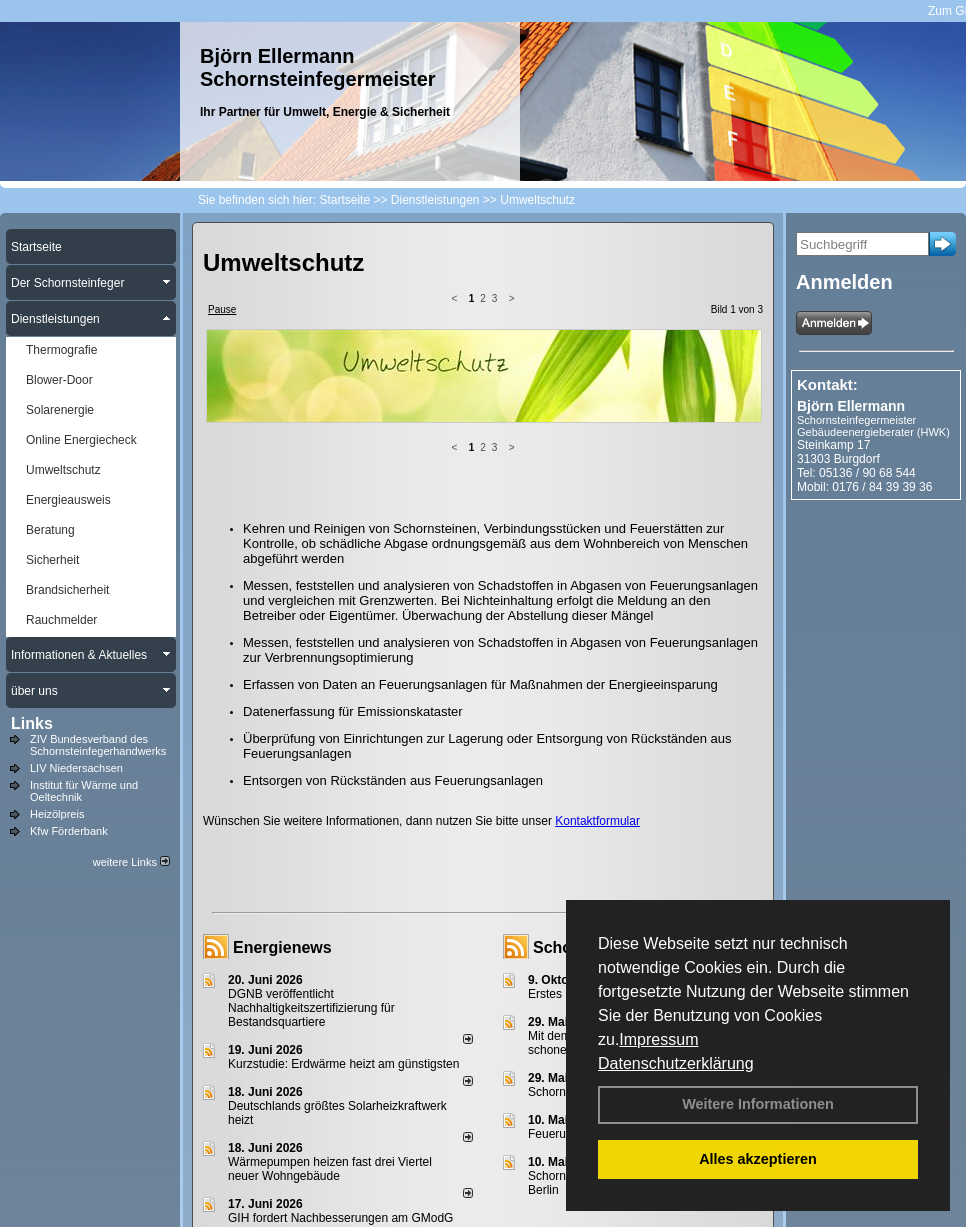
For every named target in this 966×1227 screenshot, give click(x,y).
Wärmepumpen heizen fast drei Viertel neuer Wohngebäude (330, 1010)
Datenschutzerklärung (676, 1063)
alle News (440, 1113)
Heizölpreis (57, 814)
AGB (564, 1178)
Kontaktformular (597, 662)
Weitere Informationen (758, 1104)
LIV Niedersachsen (76, 768)
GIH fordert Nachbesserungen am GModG (340, 1059)
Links (32, 723)
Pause (222, 309)
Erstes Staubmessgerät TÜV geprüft (624, 835)
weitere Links (131, 862)
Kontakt (257, 1178)
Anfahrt (517, 1178)
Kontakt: (827, 384)
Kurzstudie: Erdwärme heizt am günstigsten (343, 905)
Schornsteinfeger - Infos (625, 788)
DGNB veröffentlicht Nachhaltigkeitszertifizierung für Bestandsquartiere (311, 849)
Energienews (282, 788)
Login (207, 1178)
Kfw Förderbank (69, 831)
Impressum (658, 1039)
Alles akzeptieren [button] (758, 1159)
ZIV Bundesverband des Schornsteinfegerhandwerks (98, 745)
